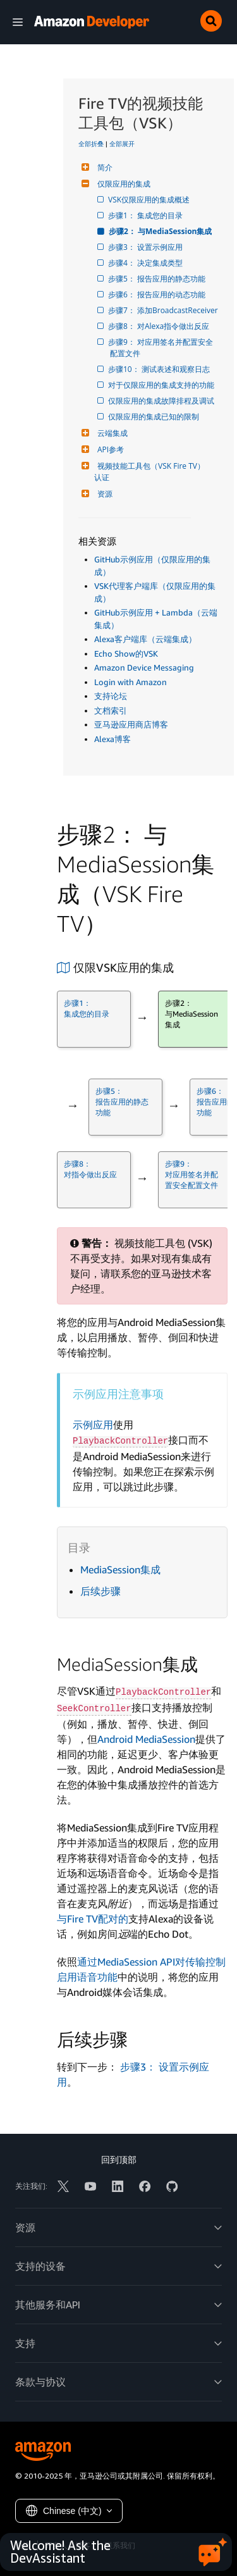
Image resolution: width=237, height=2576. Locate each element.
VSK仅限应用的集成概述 (150, 199)
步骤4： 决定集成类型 (146, 262)
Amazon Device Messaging (144, 667)
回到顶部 (119, 2159)
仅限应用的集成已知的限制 (154, 416)
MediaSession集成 (120, 1569)
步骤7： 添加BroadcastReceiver (164, 310)
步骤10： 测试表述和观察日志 (160, 369)
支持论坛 (110, 696)
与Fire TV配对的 (92, 1918)
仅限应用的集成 (122, 183)
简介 (103, 167)
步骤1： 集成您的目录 (146, 215)
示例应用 (93, 1424)
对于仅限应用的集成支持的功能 (162, 385)
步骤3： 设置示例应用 (146, 247)
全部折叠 (91, 143)
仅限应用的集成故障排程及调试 (162, 400)
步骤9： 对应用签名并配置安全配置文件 (161, 348)
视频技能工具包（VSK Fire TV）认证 (149, 472)
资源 (103, 493)
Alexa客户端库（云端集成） (145, 639)
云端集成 (111, 433)
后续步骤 (100, 1591)
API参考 (109, 449)
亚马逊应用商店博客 (131, 724)
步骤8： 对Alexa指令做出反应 (159, 326)
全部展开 (122, 143)
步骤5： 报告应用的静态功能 (157, 278)
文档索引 (110, 710)
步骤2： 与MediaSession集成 (161, 231)
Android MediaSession (146, 1739)
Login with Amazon (130, 682)
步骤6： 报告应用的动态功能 (157, 294)
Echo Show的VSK (126, 653)
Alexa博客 (112, 739)
